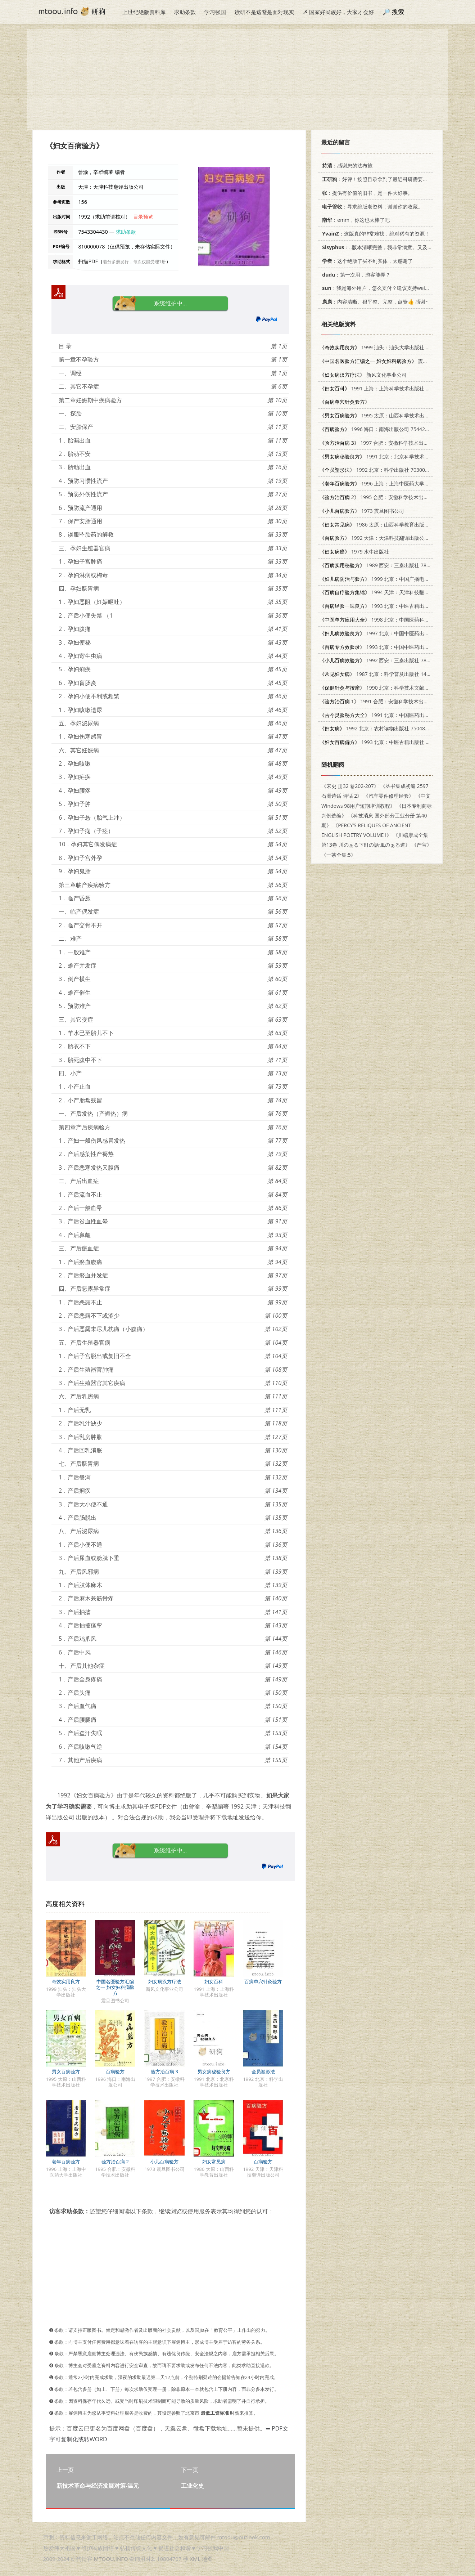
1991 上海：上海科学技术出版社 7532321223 (387, 388)
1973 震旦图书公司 (362, 510)
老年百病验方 (66, 2161)
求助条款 (185, 11)
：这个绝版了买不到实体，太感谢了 (366, 260)
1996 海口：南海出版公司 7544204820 (379, 429)
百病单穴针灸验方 (263, 1981)
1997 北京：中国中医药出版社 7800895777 (392, 633)
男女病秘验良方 (214, 2071)
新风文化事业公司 (363, 374)
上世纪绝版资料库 (144, 11)
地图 (207, 2558)
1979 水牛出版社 (354, 551)
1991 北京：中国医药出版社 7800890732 (392, 715)
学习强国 (215, 11)
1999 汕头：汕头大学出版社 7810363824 (387, 347)
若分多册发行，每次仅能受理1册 (134, 262)
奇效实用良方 (66, 1981)
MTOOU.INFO (111, 2558)
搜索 (398, 12)
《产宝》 (422, 844)
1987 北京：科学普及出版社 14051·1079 (384, 674)
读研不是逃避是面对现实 (264, 11)
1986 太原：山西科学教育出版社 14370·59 (386, 524)
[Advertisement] (237, 79)
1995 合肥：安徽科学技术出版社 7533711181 (392, 497)
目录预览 (143, 216)
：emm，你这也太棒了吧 (355, 219)
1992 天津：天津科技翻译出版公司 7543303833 (390, 537)
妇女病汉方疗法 (164, 1981)
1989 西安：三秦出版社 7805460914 (384, 565)
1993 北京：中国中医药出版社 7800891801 (392, 647)
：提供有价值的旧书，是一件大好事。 (366, 192)
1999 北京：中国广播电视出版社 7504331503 (397, 578)
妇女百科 (213, 1981)
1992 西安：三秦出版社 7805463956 (384, 660)
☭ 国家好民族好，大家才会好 (338, 11)
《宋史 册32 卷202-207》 (350, 786)
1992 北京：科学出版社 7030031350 (379, 469)
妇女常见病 (214, 2161)
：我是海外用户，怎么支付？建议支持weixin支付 (381, 288)
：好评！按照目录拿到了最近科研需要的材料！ (381, 179)
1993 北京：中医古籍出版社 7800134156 (387, 742)
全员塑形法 (263, 2071)
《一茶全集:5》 (338, 854)
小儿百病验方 (164, 2161)
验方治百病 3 (164, 2071)
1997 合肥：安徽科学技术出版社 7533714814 (392, 442)
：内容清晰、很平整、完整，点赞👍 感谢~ (374, 301)
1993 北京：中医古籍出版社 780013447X (392, 605)
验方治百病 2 (115, 2161)
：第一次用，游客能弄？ (355, 274)
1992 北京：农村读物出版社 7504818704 (379, 728)
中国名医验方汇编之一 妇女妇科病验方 (115, 1987)
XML (195, 2558)
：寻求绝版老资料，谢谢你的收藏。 (371, 206)
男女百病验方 (66, 2071)
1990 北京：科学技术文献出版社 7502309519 (395, 687)
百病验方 (115, 2071)
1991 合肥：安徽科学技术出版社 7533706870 (392, 701)
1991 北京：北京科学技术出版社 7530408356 (395, 456)
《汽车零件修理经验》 (388, 795)
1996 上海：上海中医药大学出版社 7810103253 (395, 483)
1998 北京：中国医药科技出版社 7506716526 (397, 619)
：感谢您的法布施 (346, 165)
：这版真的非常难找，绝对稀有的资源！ (375, 233)
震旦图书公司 (384, 361)
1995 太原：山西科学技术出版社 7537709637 (392, 415)
